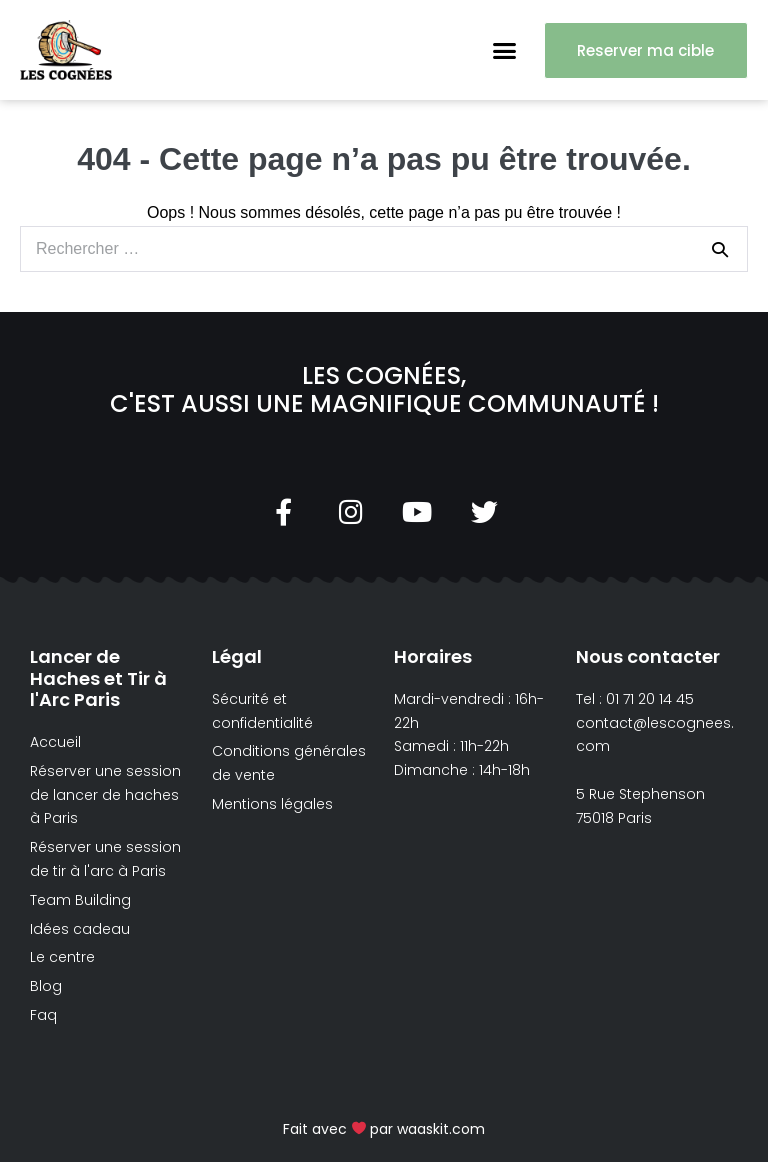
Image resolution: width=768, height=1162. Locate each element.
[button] (505, 50)
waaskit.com (441, 1129)
